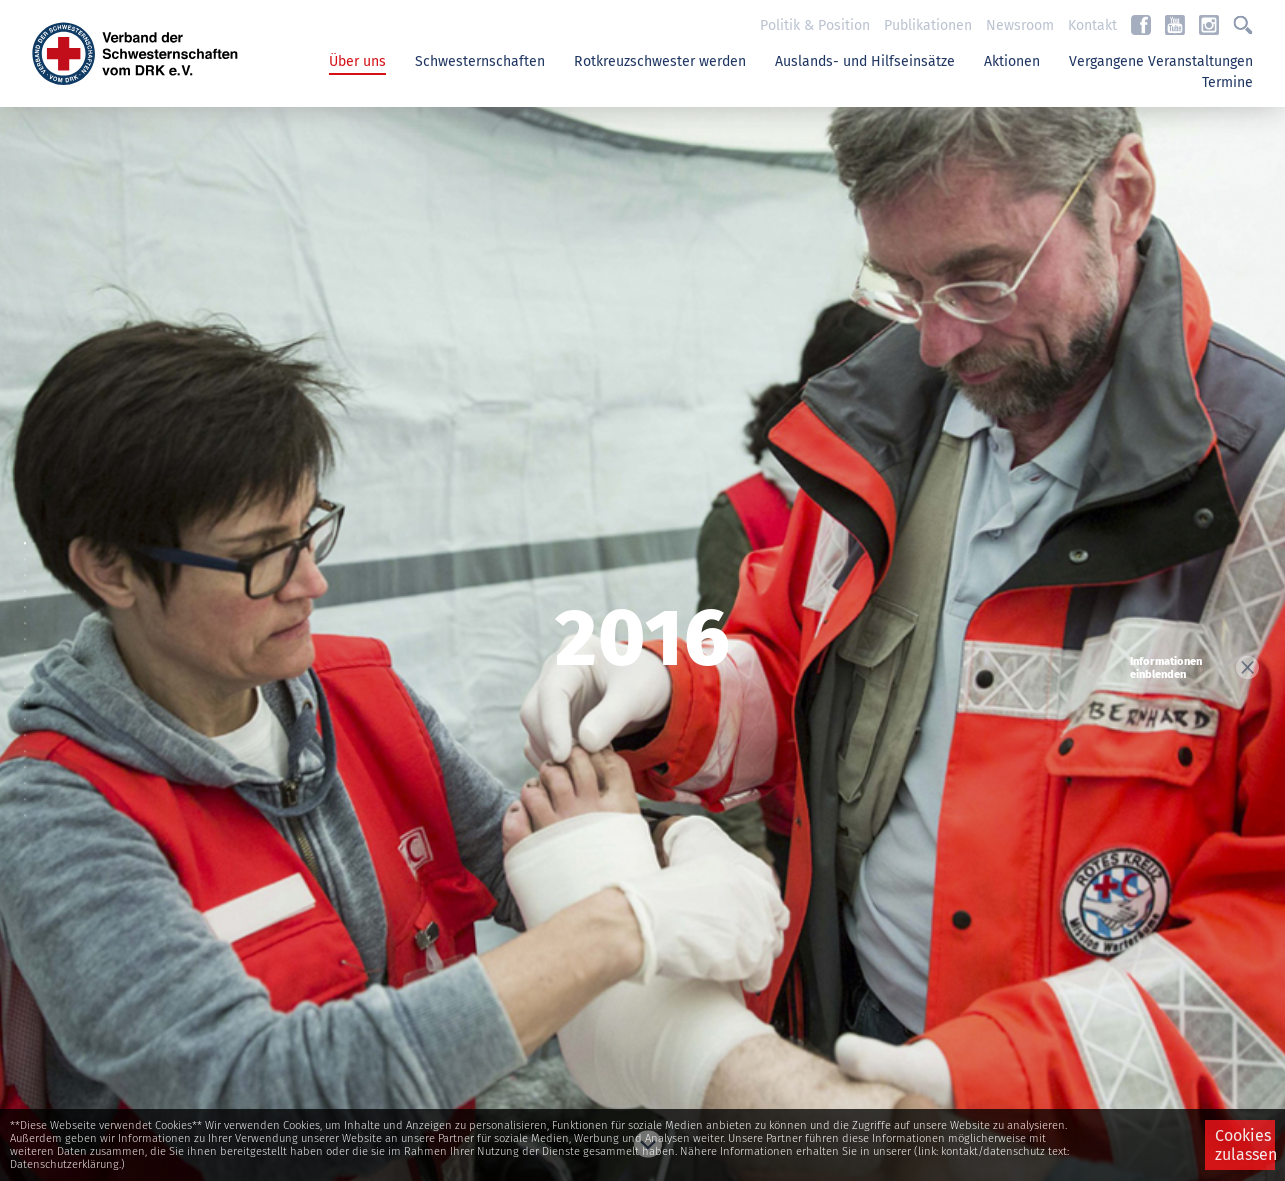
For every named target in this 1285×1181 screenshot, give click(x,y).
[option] (642, 643)
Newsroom (1020, 25)
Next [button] (643, 1141)
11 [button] (30, 710)
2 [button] (30, 566)
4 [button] (30, 598)
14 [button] (30, 758)
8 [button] (30, 662)
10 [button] (30, 694)
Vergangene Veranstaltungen (1161, 61)
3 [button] (30, 582)
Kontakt (1092, 25)
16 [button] (30, 790)
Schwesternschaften (480, 61)
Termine (1227, 82)
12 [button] (30, 726)
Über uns (357, 61)
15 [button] (30, 774)
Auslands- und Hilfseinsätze (865, 61)
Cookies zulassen (1245, 1145)
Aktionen (1012, 61)
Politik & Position (815, 25)
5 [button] (30, 614)
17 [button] (30, 806)
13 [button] (30, 742)
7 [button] (30, 646)
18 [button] (30, 822)
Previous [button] (643, 140)
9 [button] (30, 678)
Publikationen (928, 25)
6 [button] (30, 630)
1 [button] (30, 550)
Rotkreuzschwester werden (660, 61)
